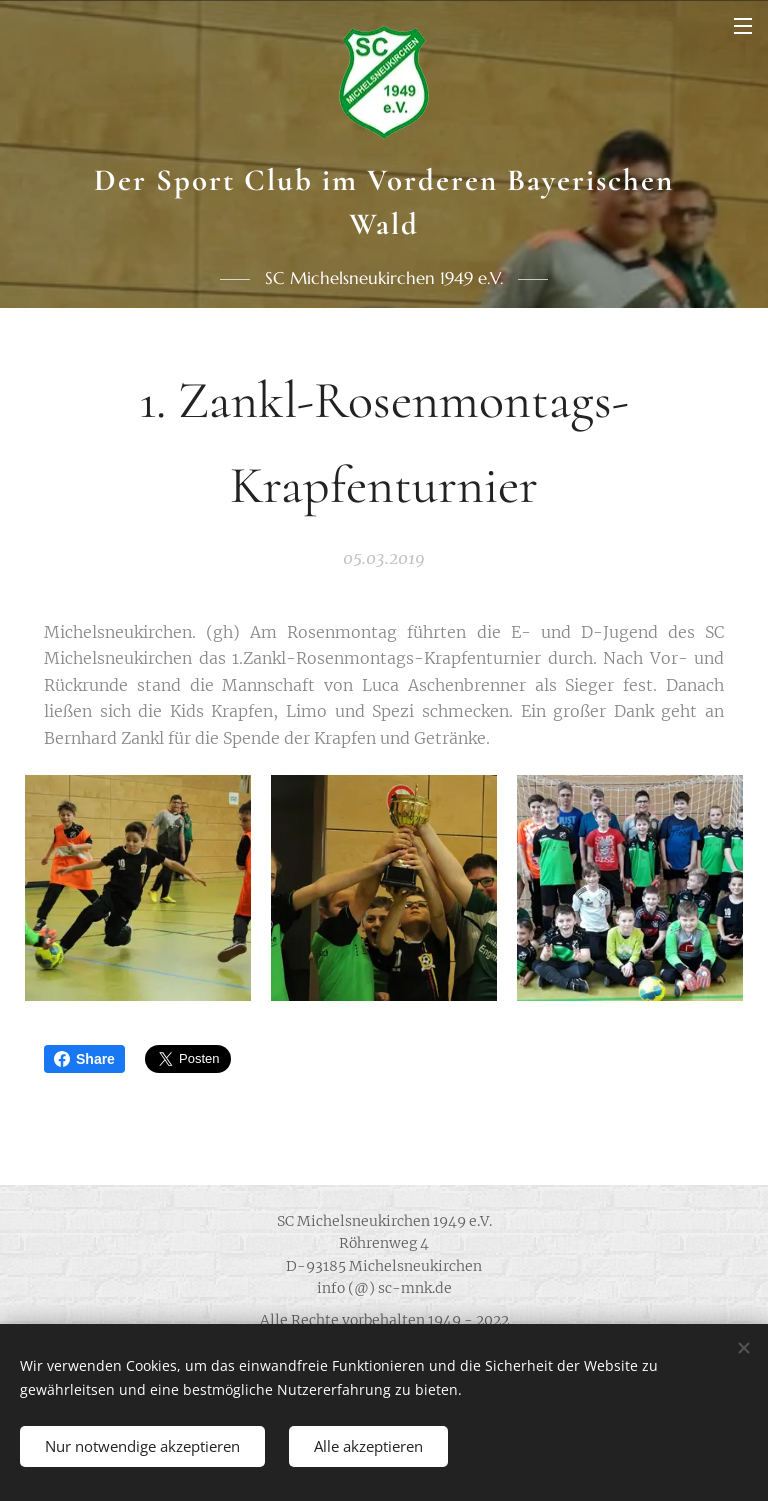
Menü (743, 26)
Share (84, 1059)
